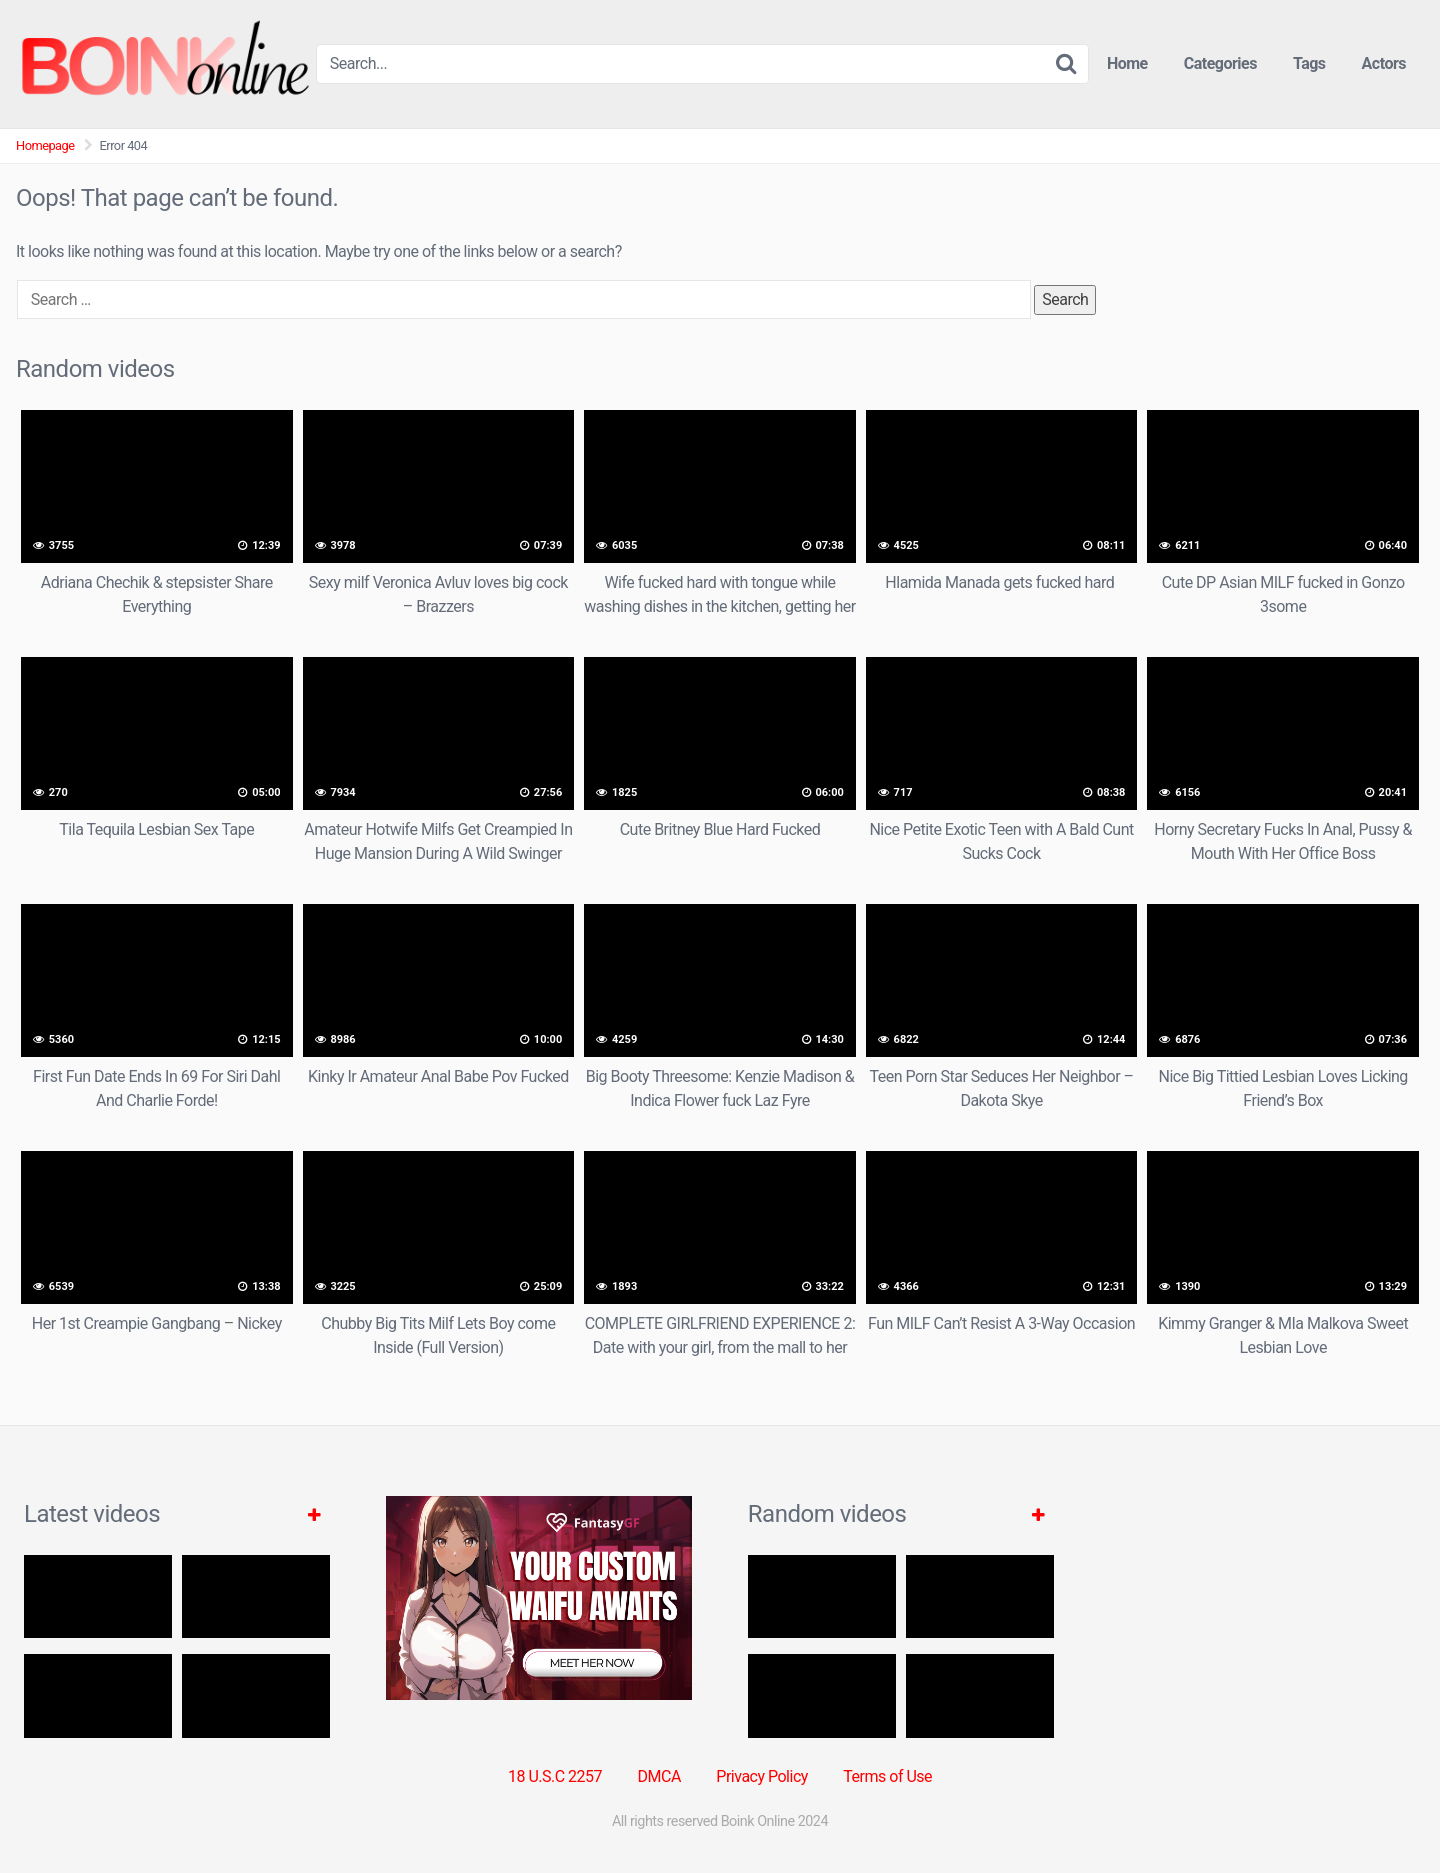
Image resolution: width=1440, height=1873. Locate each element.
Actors (1384, 63)
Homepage (45, 145)
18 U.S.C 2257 (555, 1776)
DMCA (659, 1776)
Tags (1309, 63)
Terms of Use (887, 1776)
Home (1127, 63)
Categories (1220, 63)
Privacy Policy (762, 1776)
